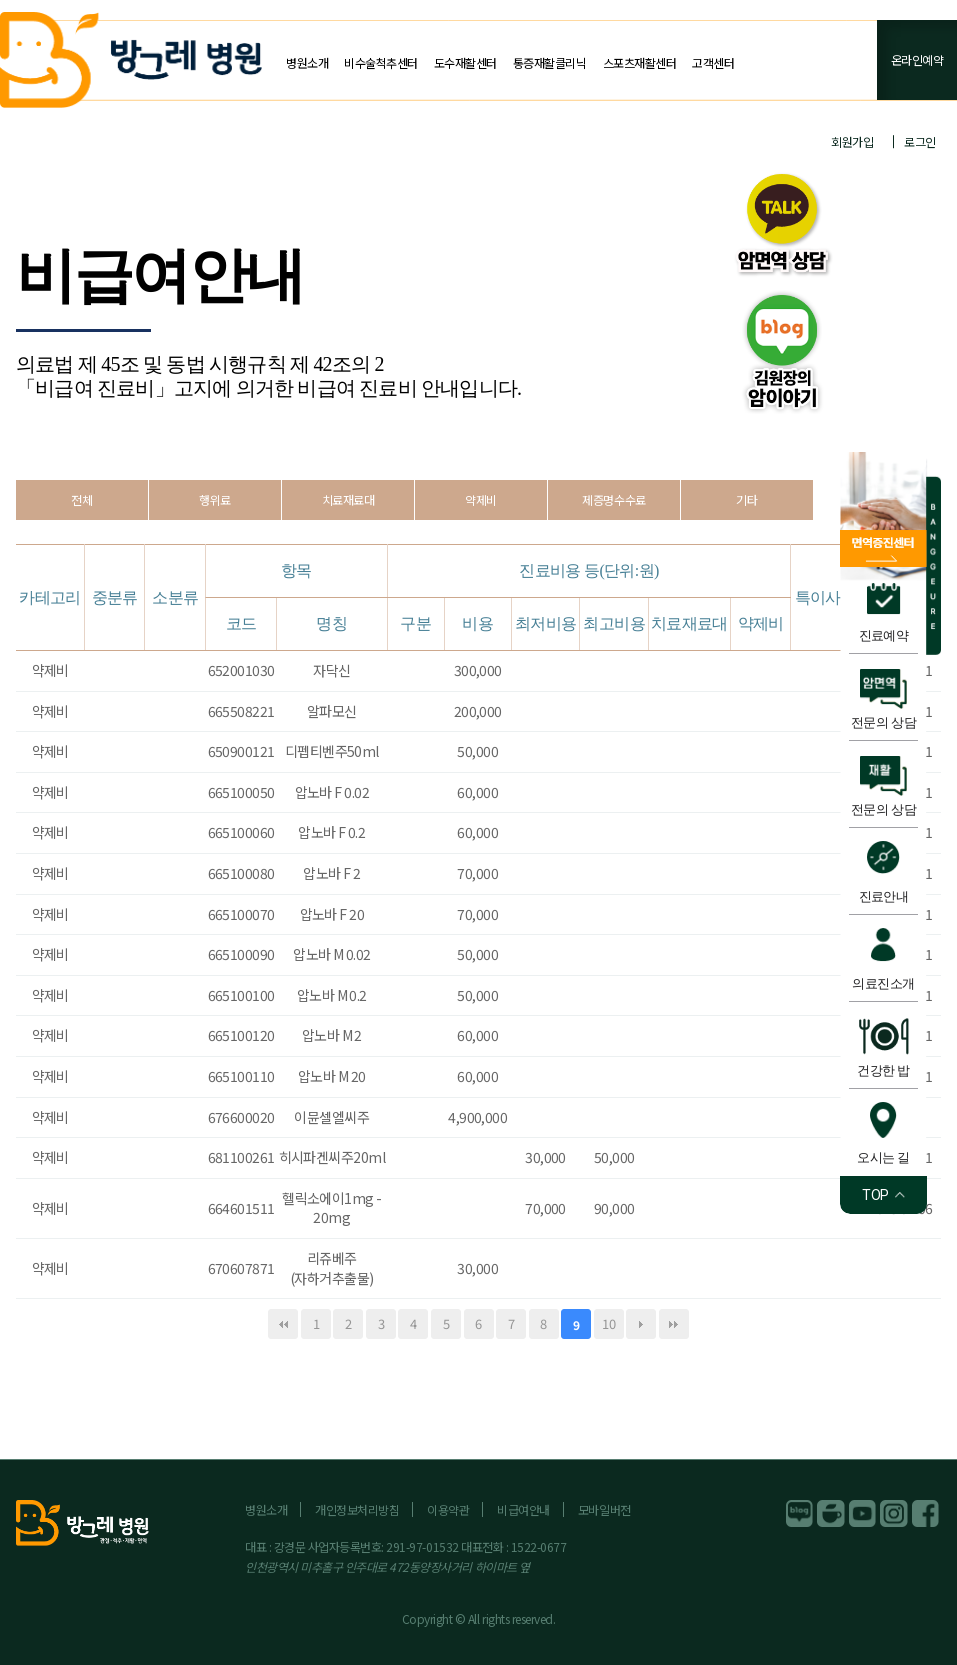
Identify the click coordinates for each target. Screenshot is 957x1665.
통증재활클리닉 (550, 62)
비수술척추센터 (381, 62)
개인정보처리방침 (357, 1509)
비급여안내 (523, 1509)
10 (608, 1323)
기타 (746, 499)
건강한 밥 (883, 1070)
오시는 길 (883, 1157)
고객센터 (713, 62)
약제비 (481, 499)
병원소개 (307, 62)
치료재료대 (348, 499)
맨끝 (674, 1324)
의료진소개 (883, 983)
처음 (283, 1324)
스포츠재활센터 (640, 62)
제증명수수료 (613, 499)
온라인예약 (917, 59)
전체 (81, 499)
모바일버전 (604, 1509)
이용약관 (448, 1509)
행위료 (215, 499)
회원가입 (852, 141)
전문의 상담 (883, 722)
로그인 (920, 141)
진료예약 (884, 635)
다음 (641, 1324)
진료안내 (884, 896)
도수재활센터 (465, 62)
